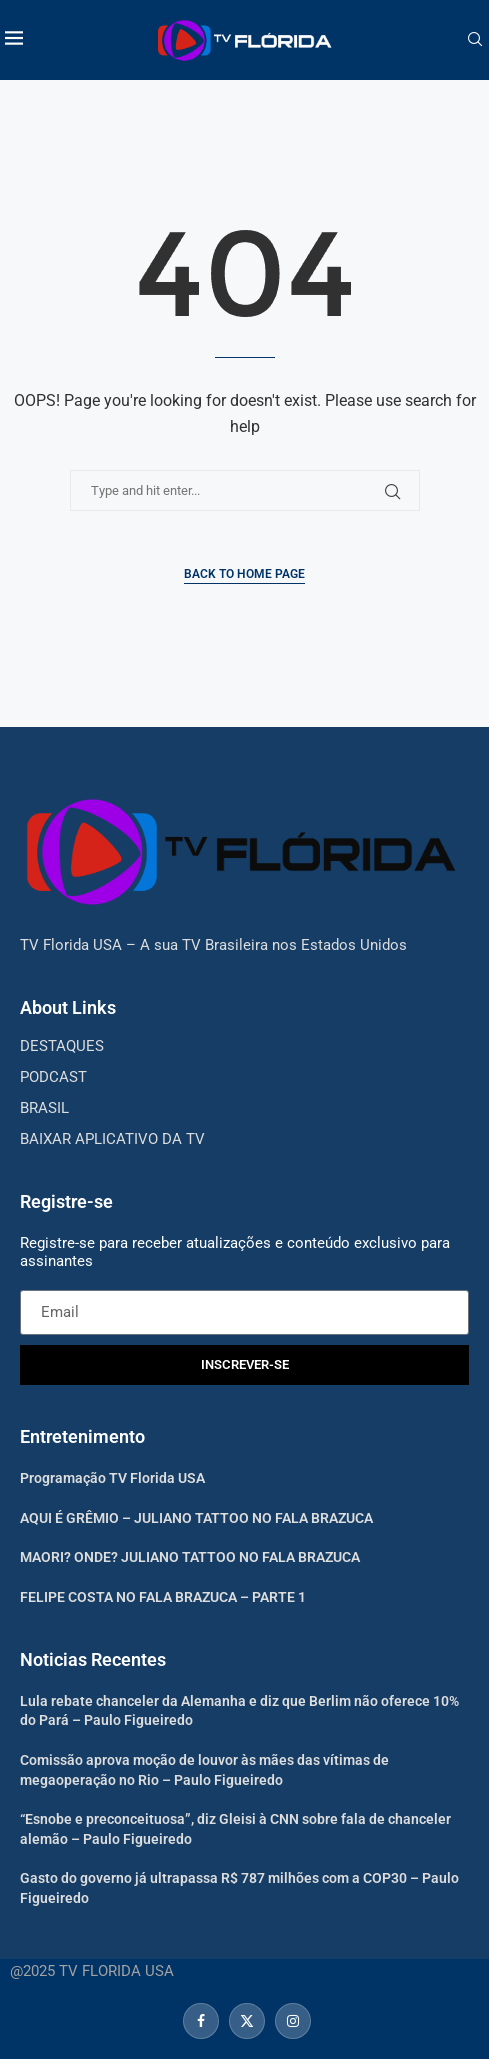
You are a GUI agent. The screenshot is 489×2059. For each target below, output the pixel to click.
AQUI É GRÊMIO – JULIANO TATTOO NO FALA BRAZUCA (196, 1518)
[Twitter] (247, 2021)
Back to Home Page (244, 574)
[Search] (475, 40)
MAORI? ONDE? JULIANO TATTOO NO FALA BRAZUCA (190, 1557)
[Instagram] (290, 2021)
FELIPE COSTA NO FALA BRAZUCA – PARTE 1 (163, 1597)
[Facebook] (201, 2021)
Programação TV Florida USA (112, 1478)
